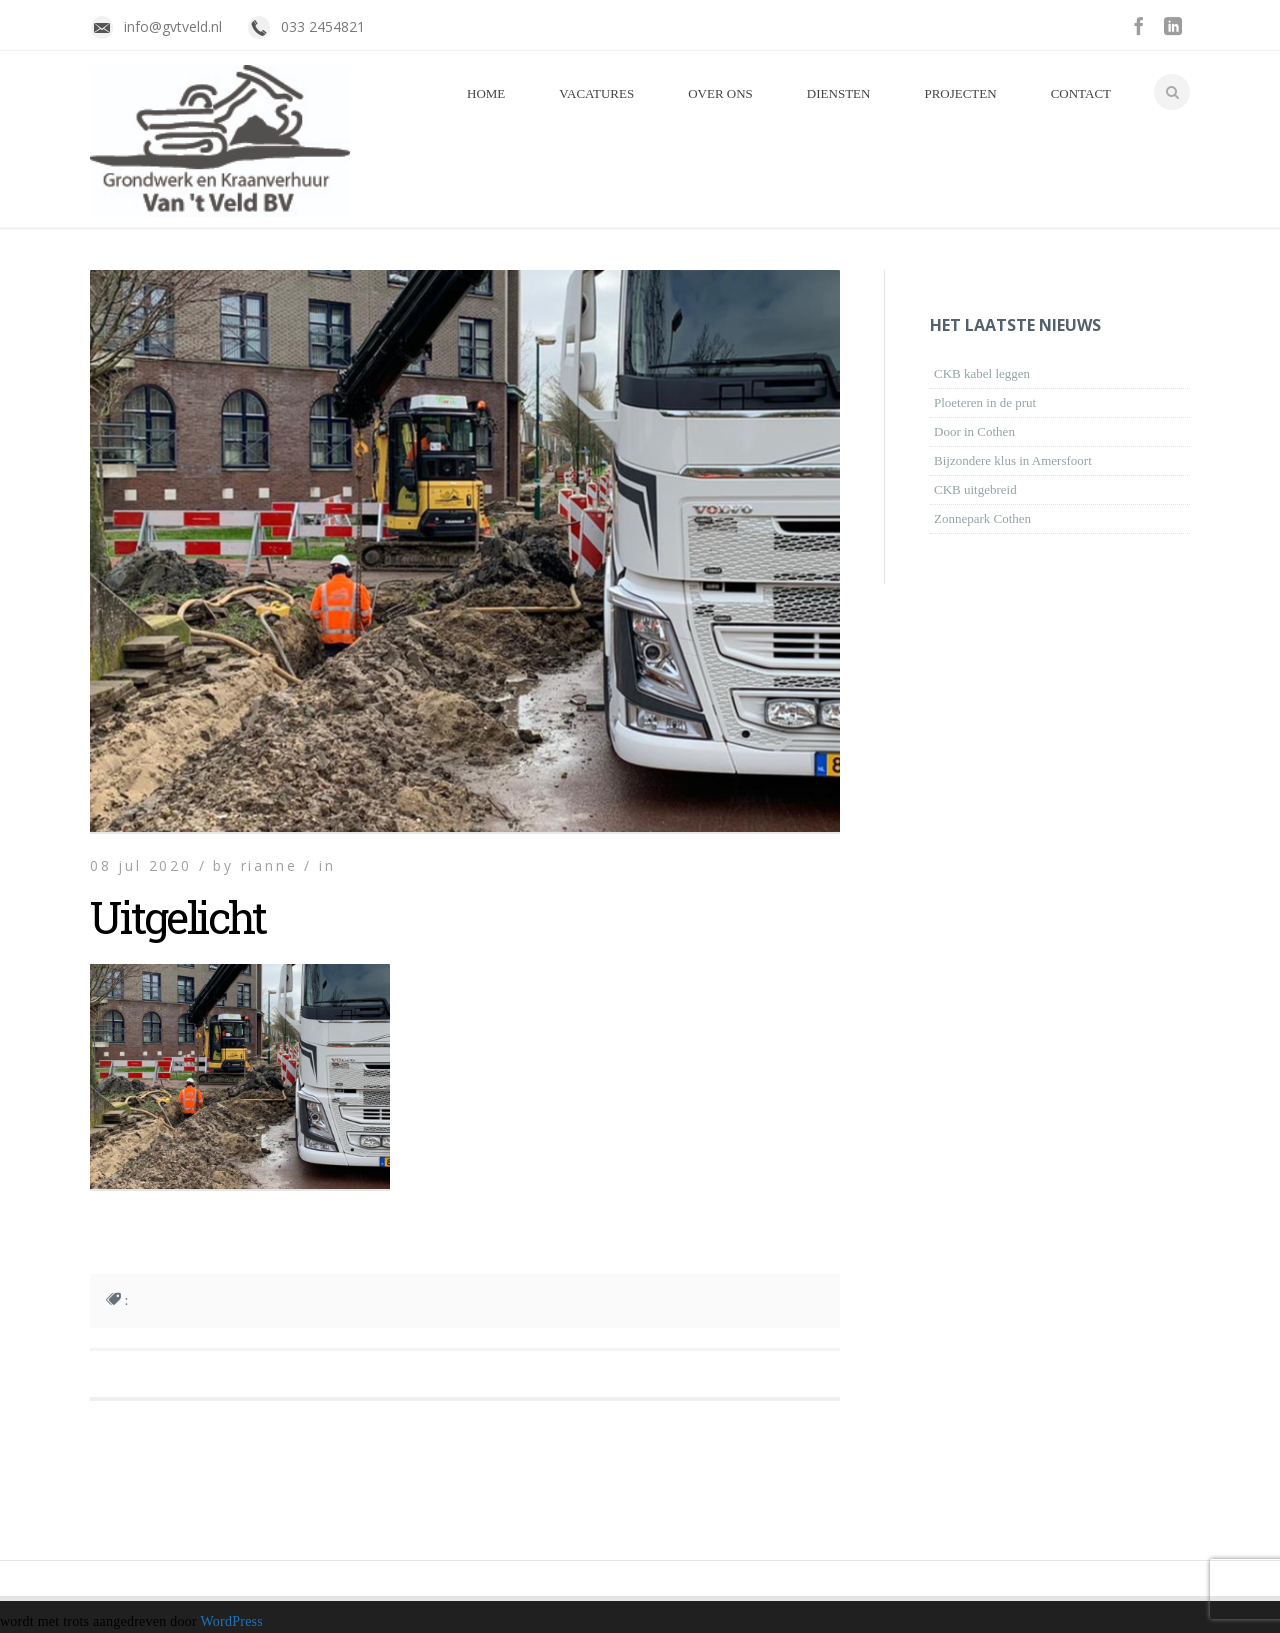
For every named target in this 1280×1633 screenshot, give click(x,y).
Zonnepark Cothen (982, 518)
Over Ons (720, 93)
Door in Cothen (974, 431)
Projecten (960, 93)
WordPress (231, 1621)
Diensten (839, 93)
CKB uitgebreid (975, 489)
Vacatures (596, 93)
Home (486, 93)
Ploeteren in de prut (985, 402)
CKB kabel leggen (982, 373)
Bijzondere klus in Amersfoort (1013, 460)
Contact (1081, 93)
